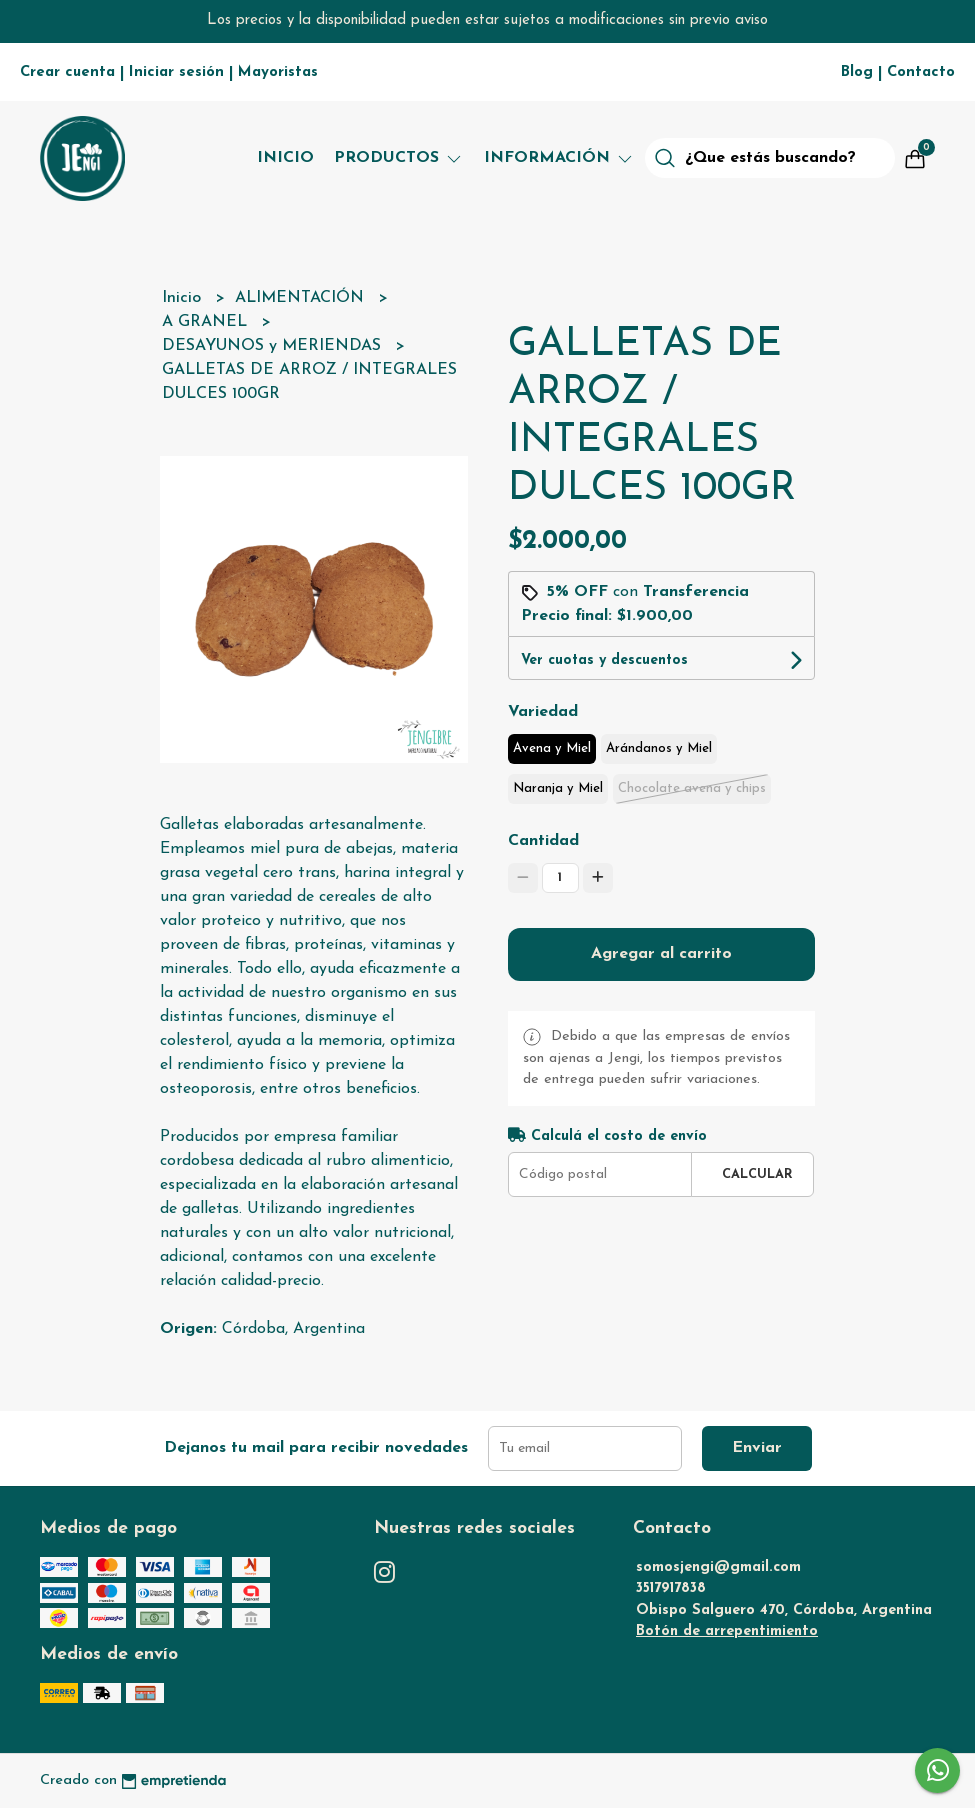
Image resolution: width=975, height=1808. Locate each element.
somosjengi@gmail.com (718, 1567)
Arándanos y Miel (659, 748)
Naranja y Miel (558, 788)
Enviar (757, 1448)
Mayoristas (278, 72)
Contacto (921, 72)
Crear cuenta (67, 72)
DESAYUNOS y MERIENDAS (274, 346)
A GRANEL (207, 322)
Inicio (285, 158)
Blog (857, 72)
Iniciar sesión (176, 72)
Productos (399, 158)
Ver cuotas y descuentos (604, 660)
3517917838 (671, 1588)
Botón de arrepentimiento (727, 1631)
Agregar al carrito (661, 954)
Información (559, 158)
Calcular (757, 1174)
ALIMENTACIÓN (302, 298)
